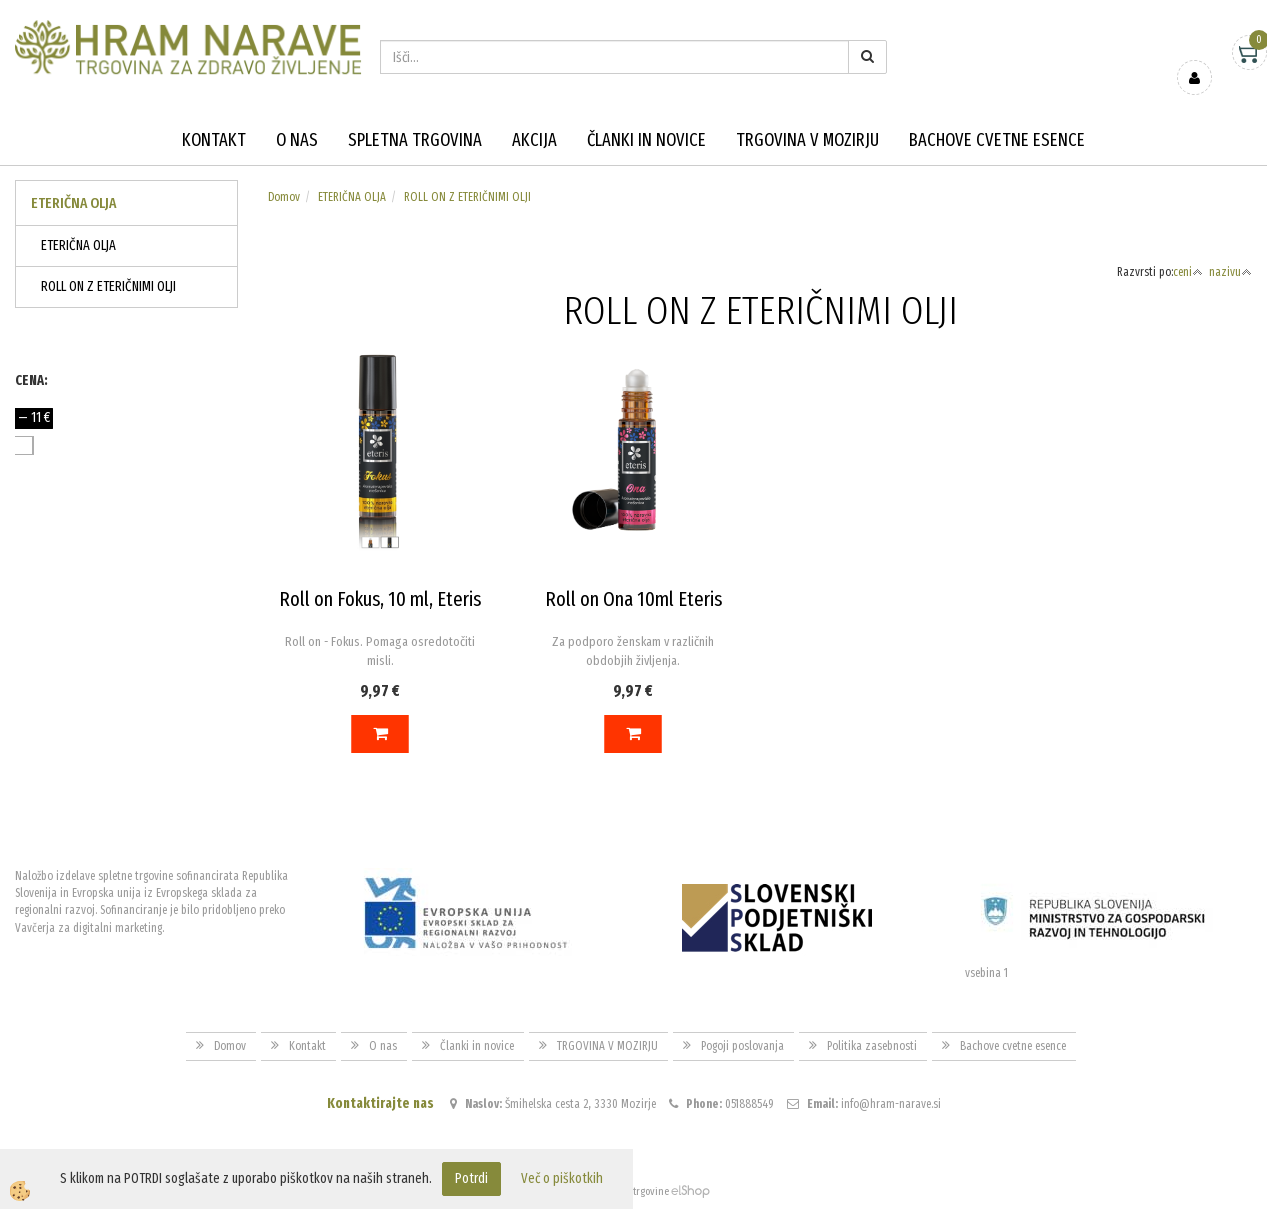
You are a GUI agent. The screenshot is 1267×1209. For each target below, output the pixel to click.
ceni (1188, 272)
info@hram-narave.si (891, 1104)
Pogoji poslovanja (742, 1046)
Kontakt (214, 140)
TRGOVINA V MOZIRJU (807, 140)
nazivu (1230, 272)
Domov (284, 197)
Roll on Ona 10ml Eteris (633, 599)
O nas (297, 140)
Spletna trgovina (415, 140)
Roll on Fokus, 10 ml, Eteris (380, 599)
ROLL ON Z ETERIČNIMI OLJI (108, 286)
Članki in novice (646, 140)
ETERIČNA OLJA (78, 245)
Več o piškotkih (562, 1178)
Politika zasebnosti (872, 1046)
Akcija (534, 140)
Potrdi (471, 1178)
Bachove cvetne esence (997, 140)
